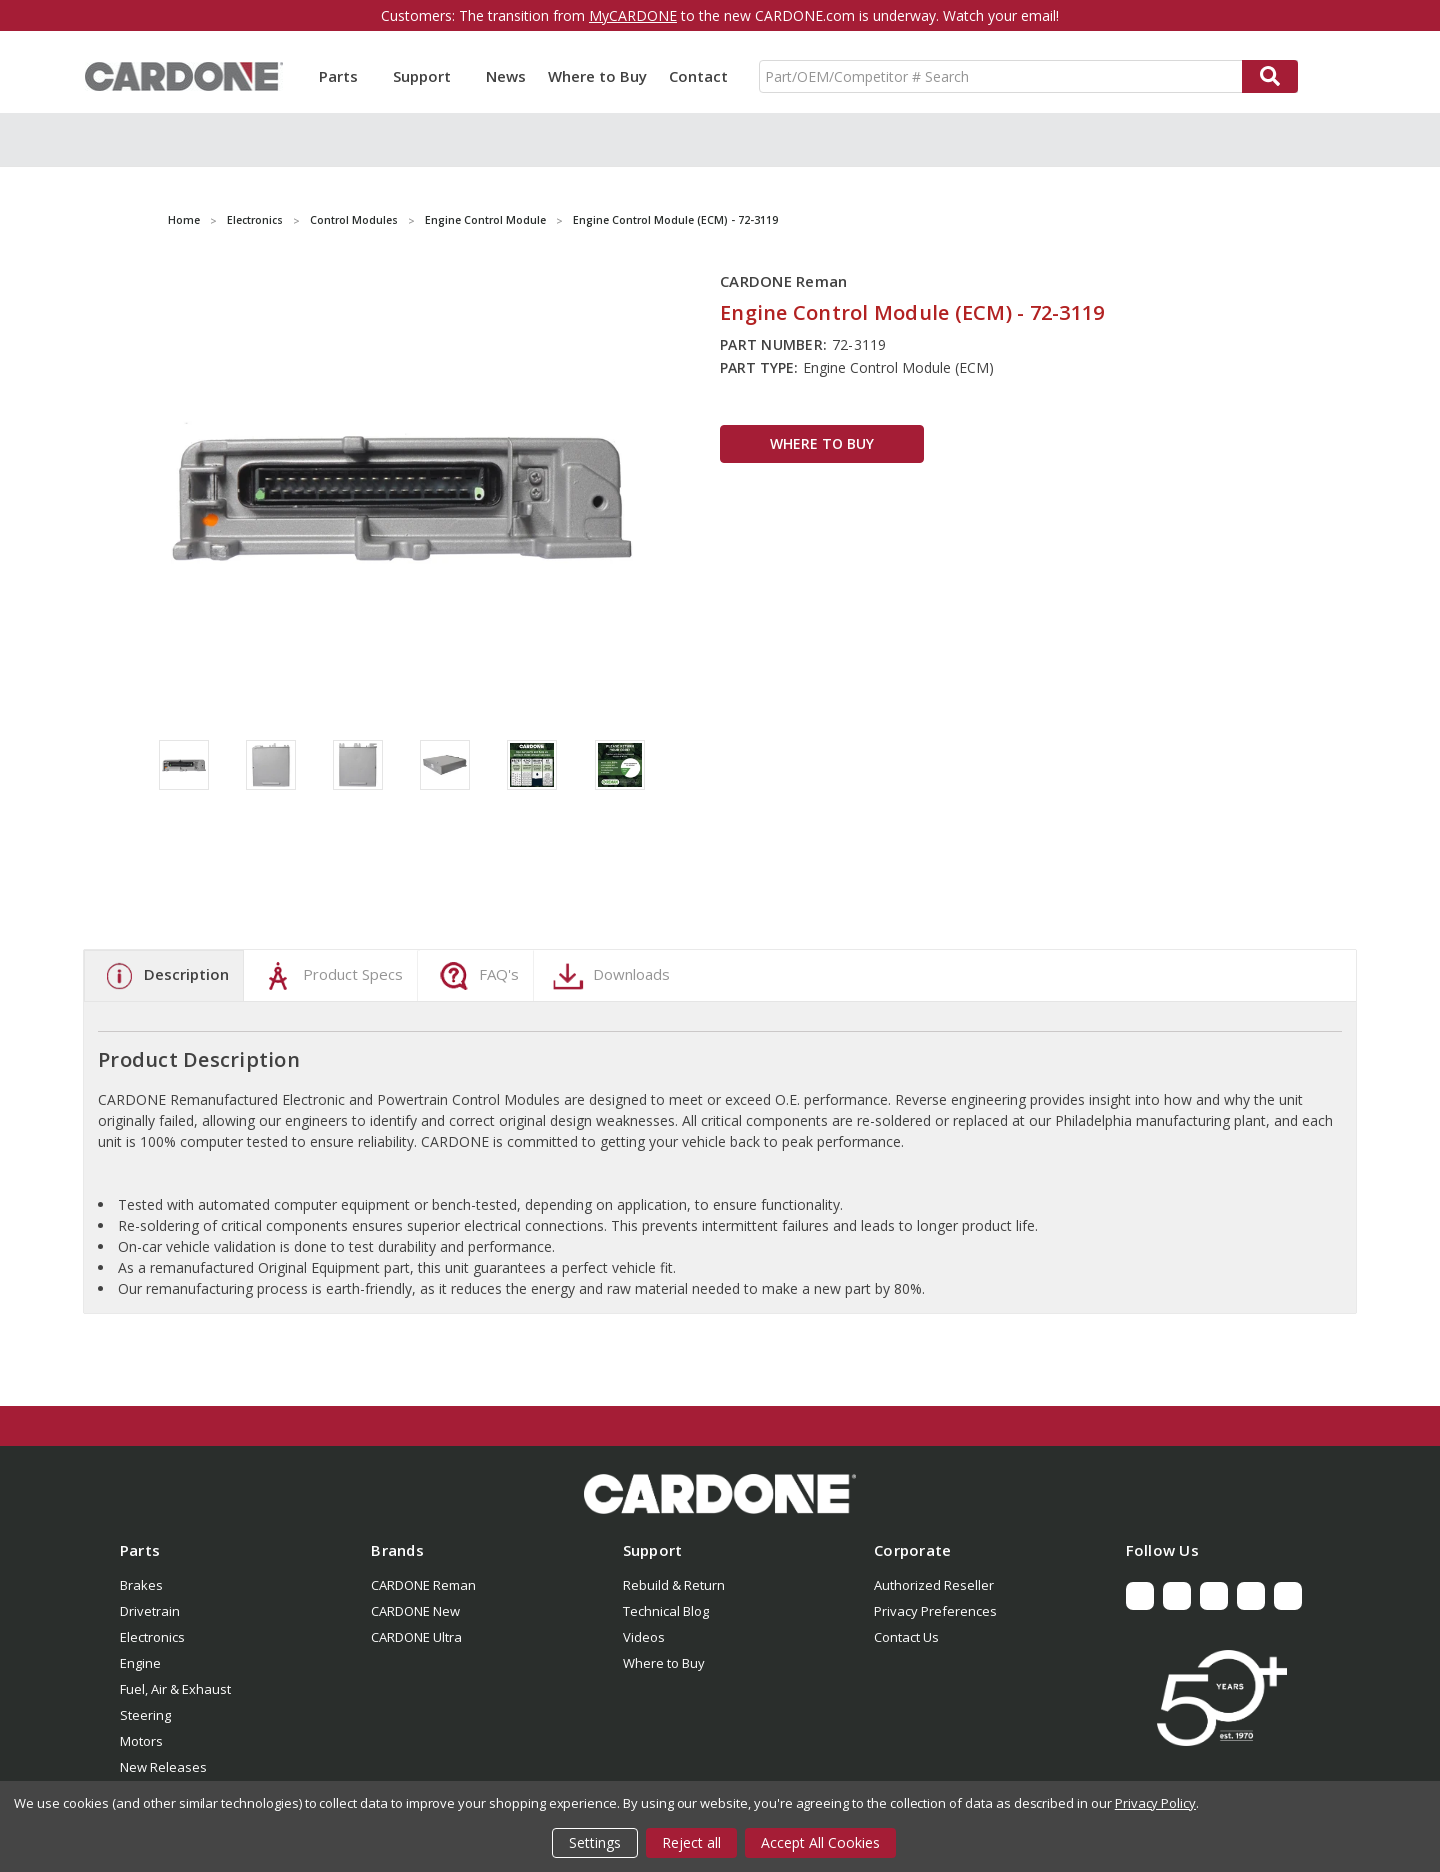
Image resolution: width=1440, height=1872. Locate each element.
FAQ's (476, 976)
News (506, 76)
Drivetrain (150, 1611)
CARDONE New (415, 1611)
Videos (644, 1637)
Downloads (609, 976)
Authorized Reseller (934, 1585)
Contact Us (906, 1637)
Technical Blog (666, 1611)
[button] (720, 1494)
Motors (141, 1741)
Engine (140, 1663)
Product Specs (330, 976)
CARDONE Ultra (416, 1637)
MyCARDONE (633, 15)
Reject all (691, 1842)
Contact (698, 76)
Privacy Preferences (935, 1611)
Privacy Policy (1155, 1803)
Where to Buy (597, 76)
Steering (145, 1715)
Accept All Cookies (820, 1842)
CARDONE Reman (423, 1585)
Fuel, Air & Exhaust (175, 1689)
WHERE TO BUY (822, 443)
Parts (345, 76)
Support (428, 76)
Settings (595, 1842)
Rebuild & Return (674, 1585)
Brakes (141, 1585)
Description (164, 976)
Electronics (152, 1637)
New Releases (163, 1767)
